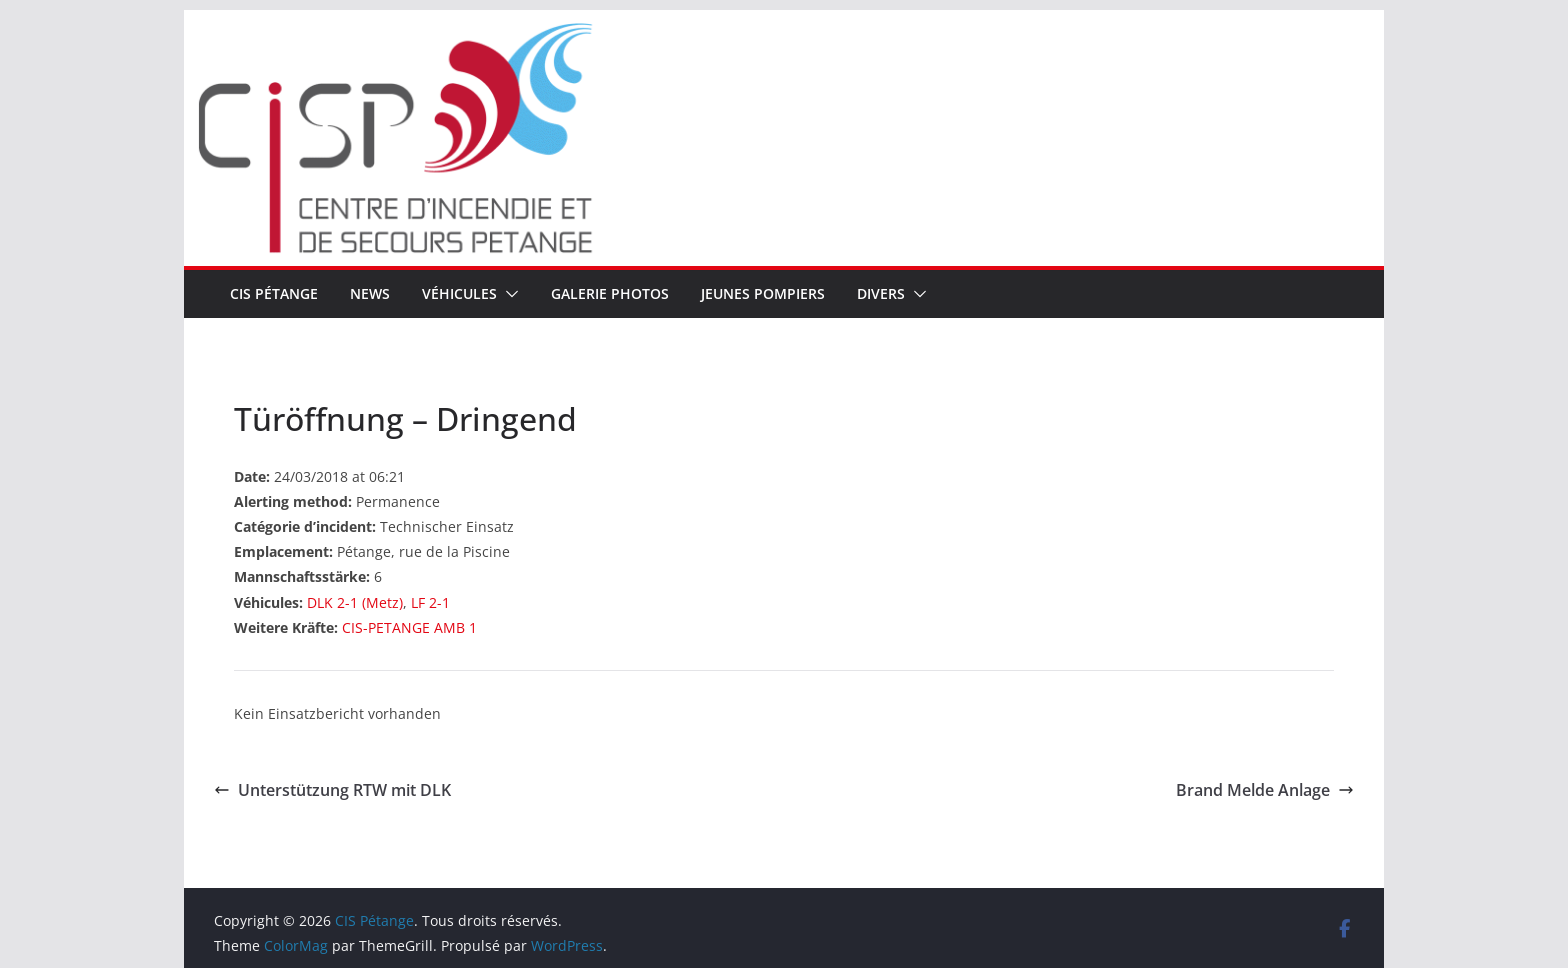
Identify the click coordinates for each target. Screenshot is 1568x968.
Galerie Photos (610, 293)
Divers (881, 293)
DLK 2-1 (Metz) (355, 602)
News (370, 293)
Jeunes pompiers (763, 293)
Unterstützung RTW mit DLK (332, 790)
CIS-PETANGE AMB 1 (409, 627)
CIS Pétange (274, 293)
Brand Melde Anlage (1265, 790)
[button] (508, 294)
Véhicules (459, 293)
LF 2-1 (430, 602)
